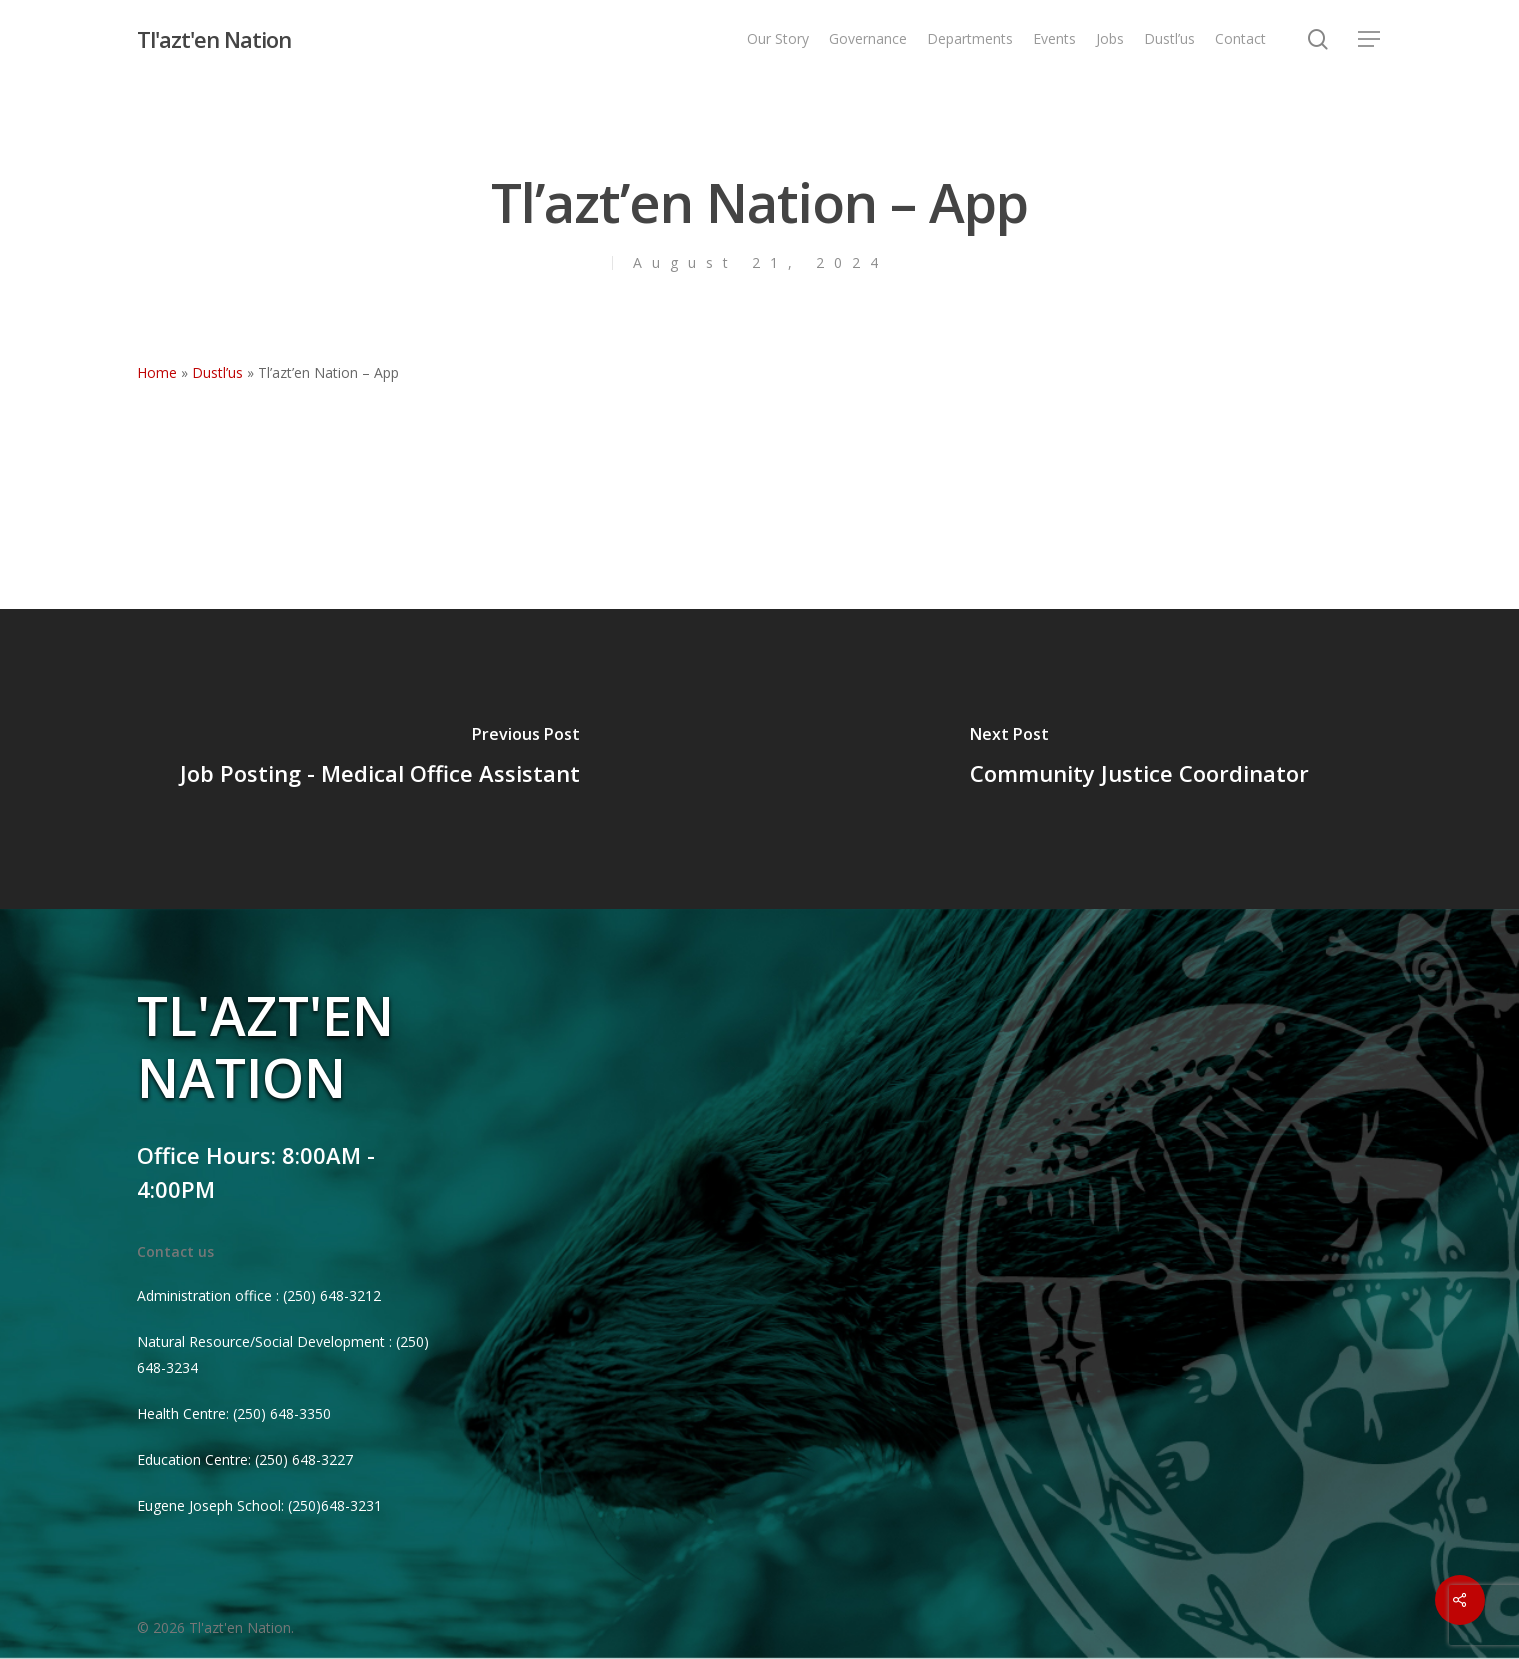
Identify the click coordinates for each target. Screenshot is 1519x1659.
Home (157, 372)
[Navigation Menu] (1370, 39)
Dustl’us (217, 372)
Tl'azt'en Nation (214, 39)
